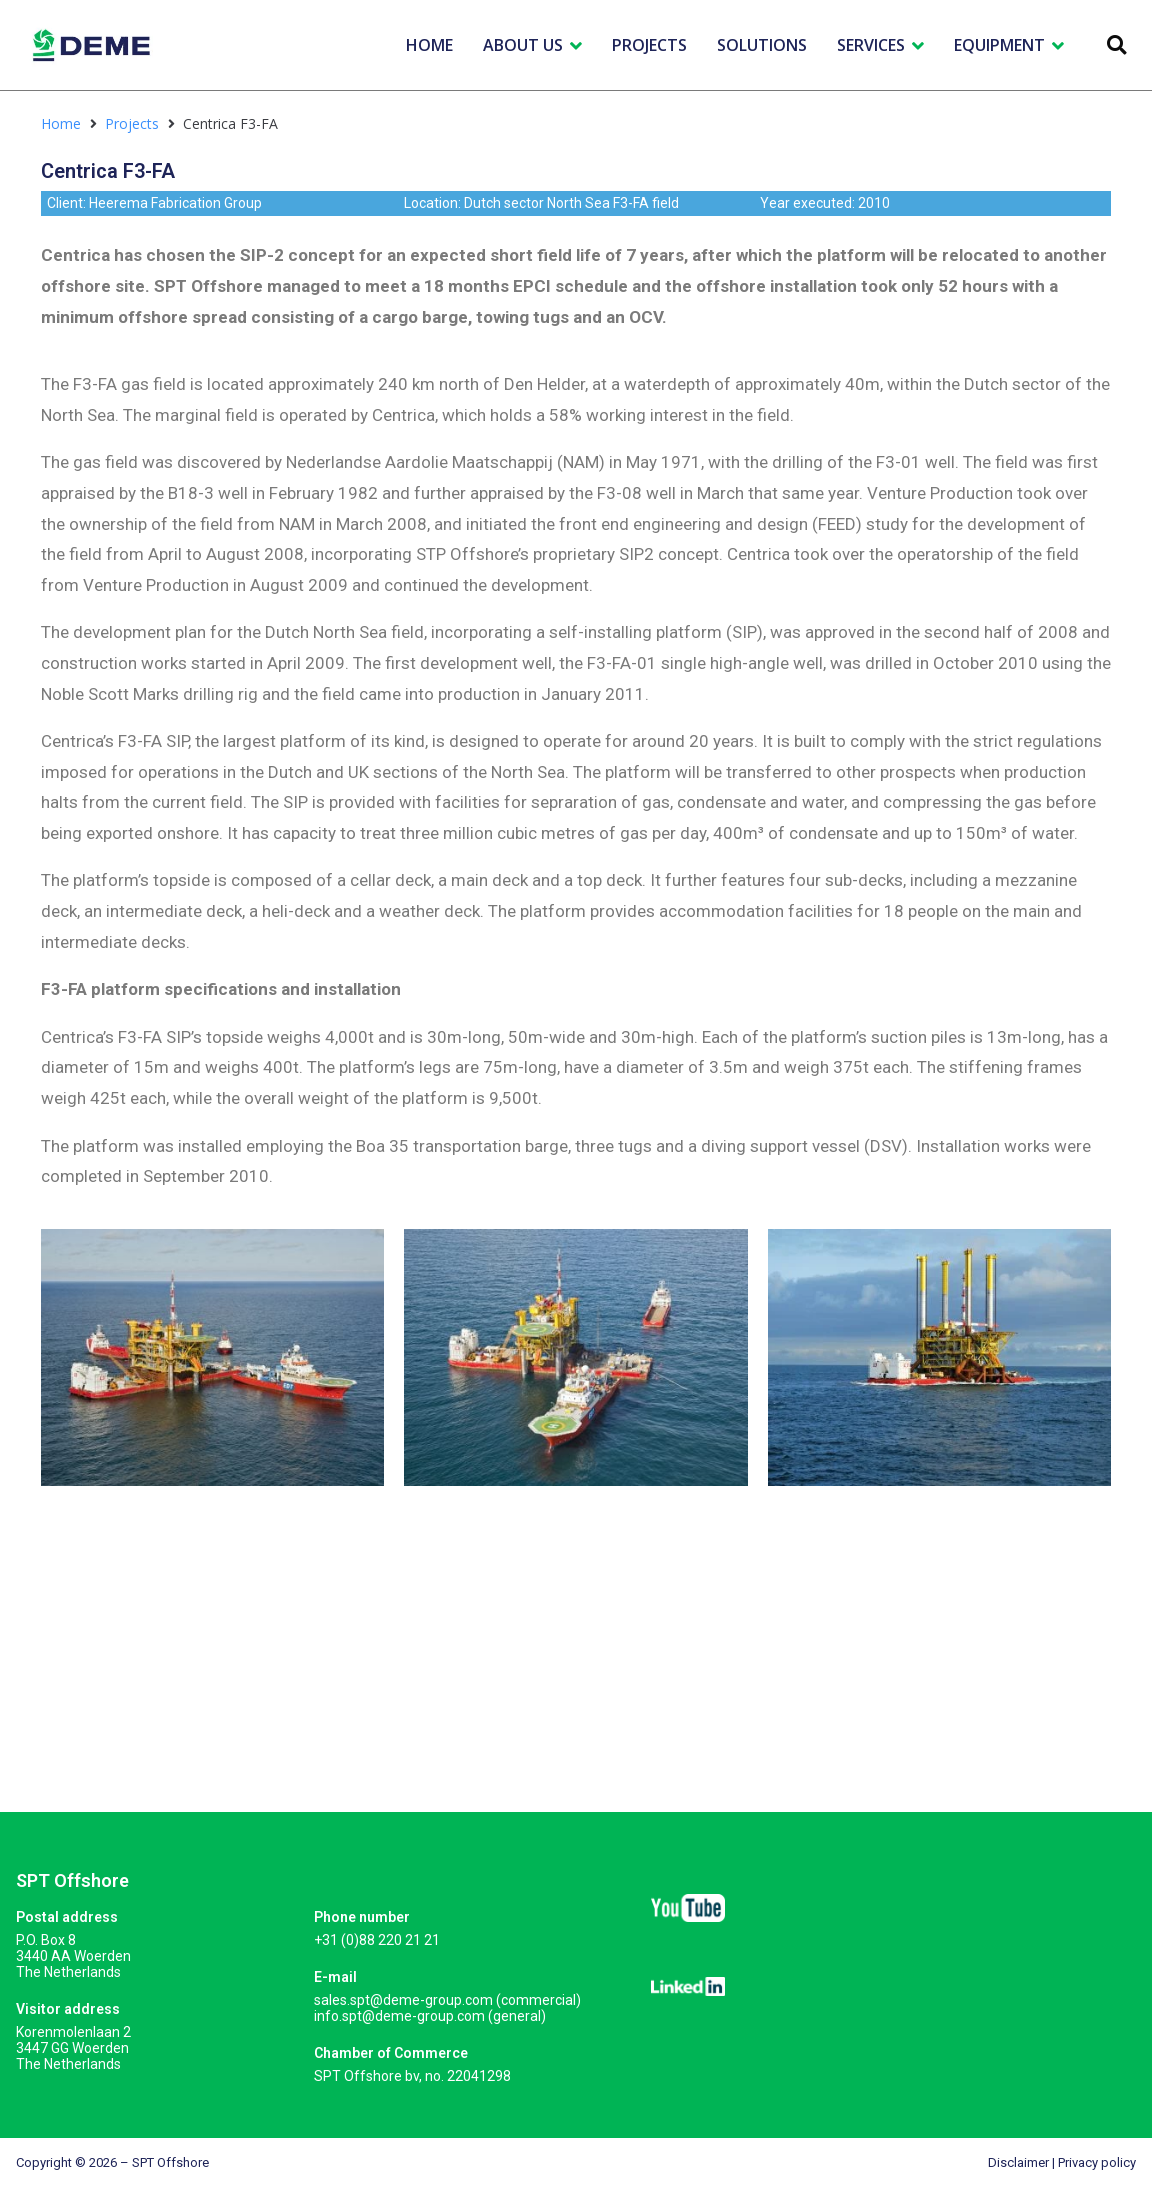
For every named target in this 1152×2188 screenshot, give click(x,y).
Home (61, 123)
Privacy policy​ (1097, 2162)
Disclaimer (1018, 2162)
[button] (1116, 45)
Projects (132, 123)
